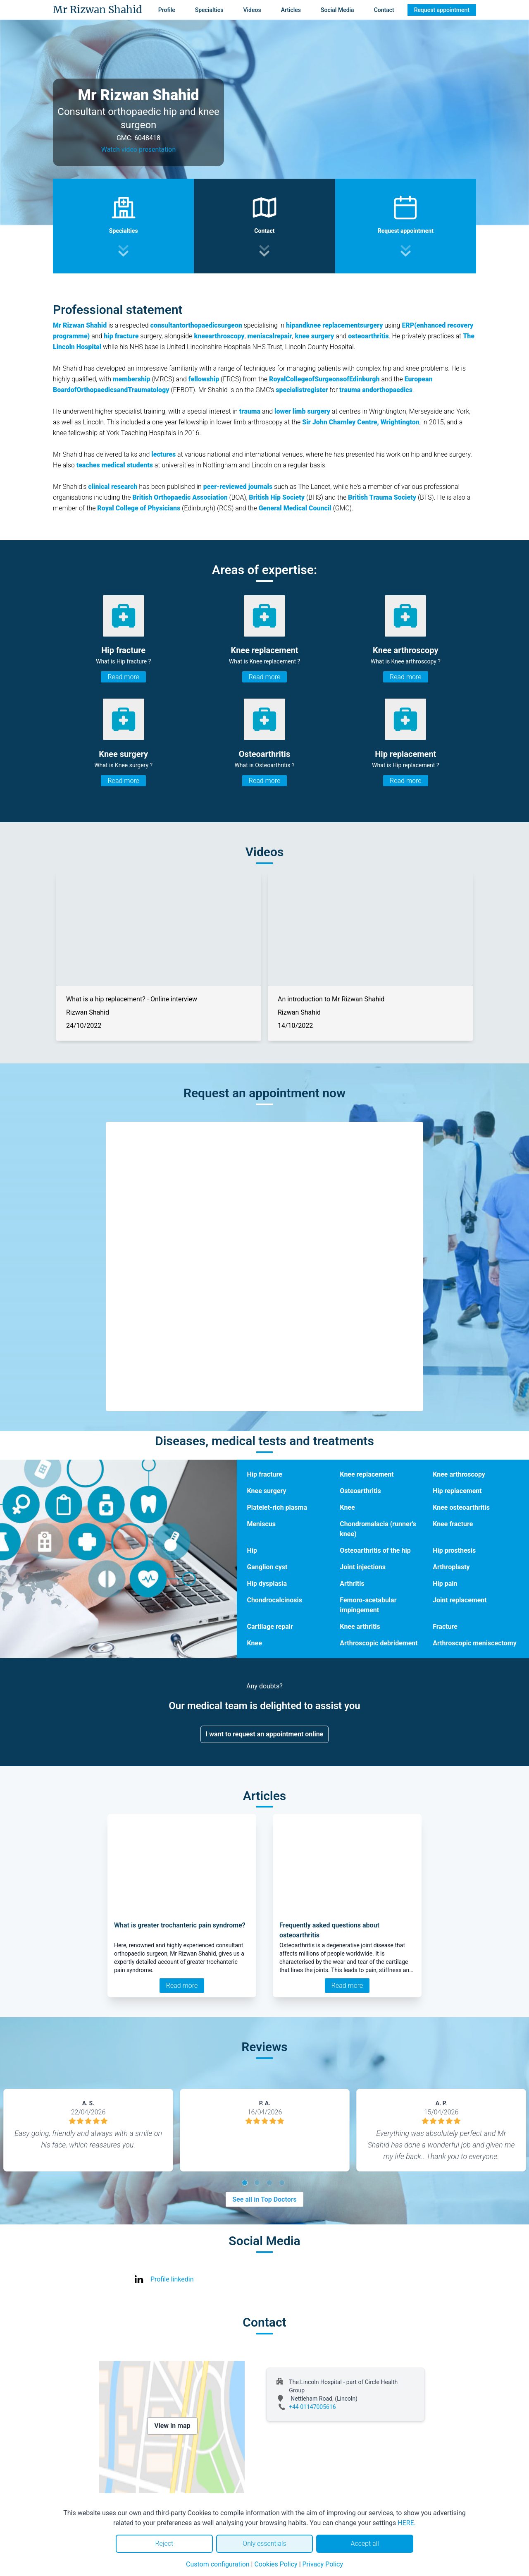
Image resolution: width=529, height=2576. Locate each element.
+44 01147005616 (312, 2407)
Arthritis (352, 1583)
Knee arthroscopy (459, 1474)
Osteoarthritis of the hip (375, 1550)
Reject (164, 2543)
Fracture (445, 1626)
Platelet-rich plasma (277, 1507)
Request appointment (441, 10)
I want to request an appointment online (265, 1734)
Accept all (364, 2543)
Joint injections (363, 1567)
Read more (123, 677)
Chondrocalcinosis (274, 1600)
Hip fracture (264, 1474)
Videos (252, 10)
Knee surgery (266, 1491)
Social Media (337, 10)
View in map (172, 2426)
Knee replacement (366, 1474)
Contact (384, 10)
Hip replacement (457, 1491)
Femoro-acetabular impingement (368, 1605)
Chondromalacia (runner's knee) (378, 1529)
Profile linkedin (172, 2279)
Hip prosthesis (454, 1550)
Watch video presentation (138, 149)
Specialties (209, 10)
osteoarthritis (368, 336)
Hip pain (445, 1583)
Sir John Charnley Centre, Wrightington (360, 422)
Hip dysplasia (267, 1583)
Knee (347, 1507)
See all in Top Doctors (264, 2199)
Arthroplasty (451, 1567)
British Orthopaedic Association (179, 497)
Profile (166, 10)
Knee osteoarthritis (461, 1507)
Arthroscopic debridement (378, 1643)
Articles (291, 10)
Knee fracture (453, 1524)
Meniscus (261, 1524)
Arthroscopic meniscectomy (475, 1643)
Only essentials (264, 2543)
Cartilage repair (270, 1626)
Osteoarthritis (360, 1491)
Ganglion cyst (267, 1567)
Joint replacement (460, 1600)
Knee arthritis (360, 1626)
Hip (252, 1550)
